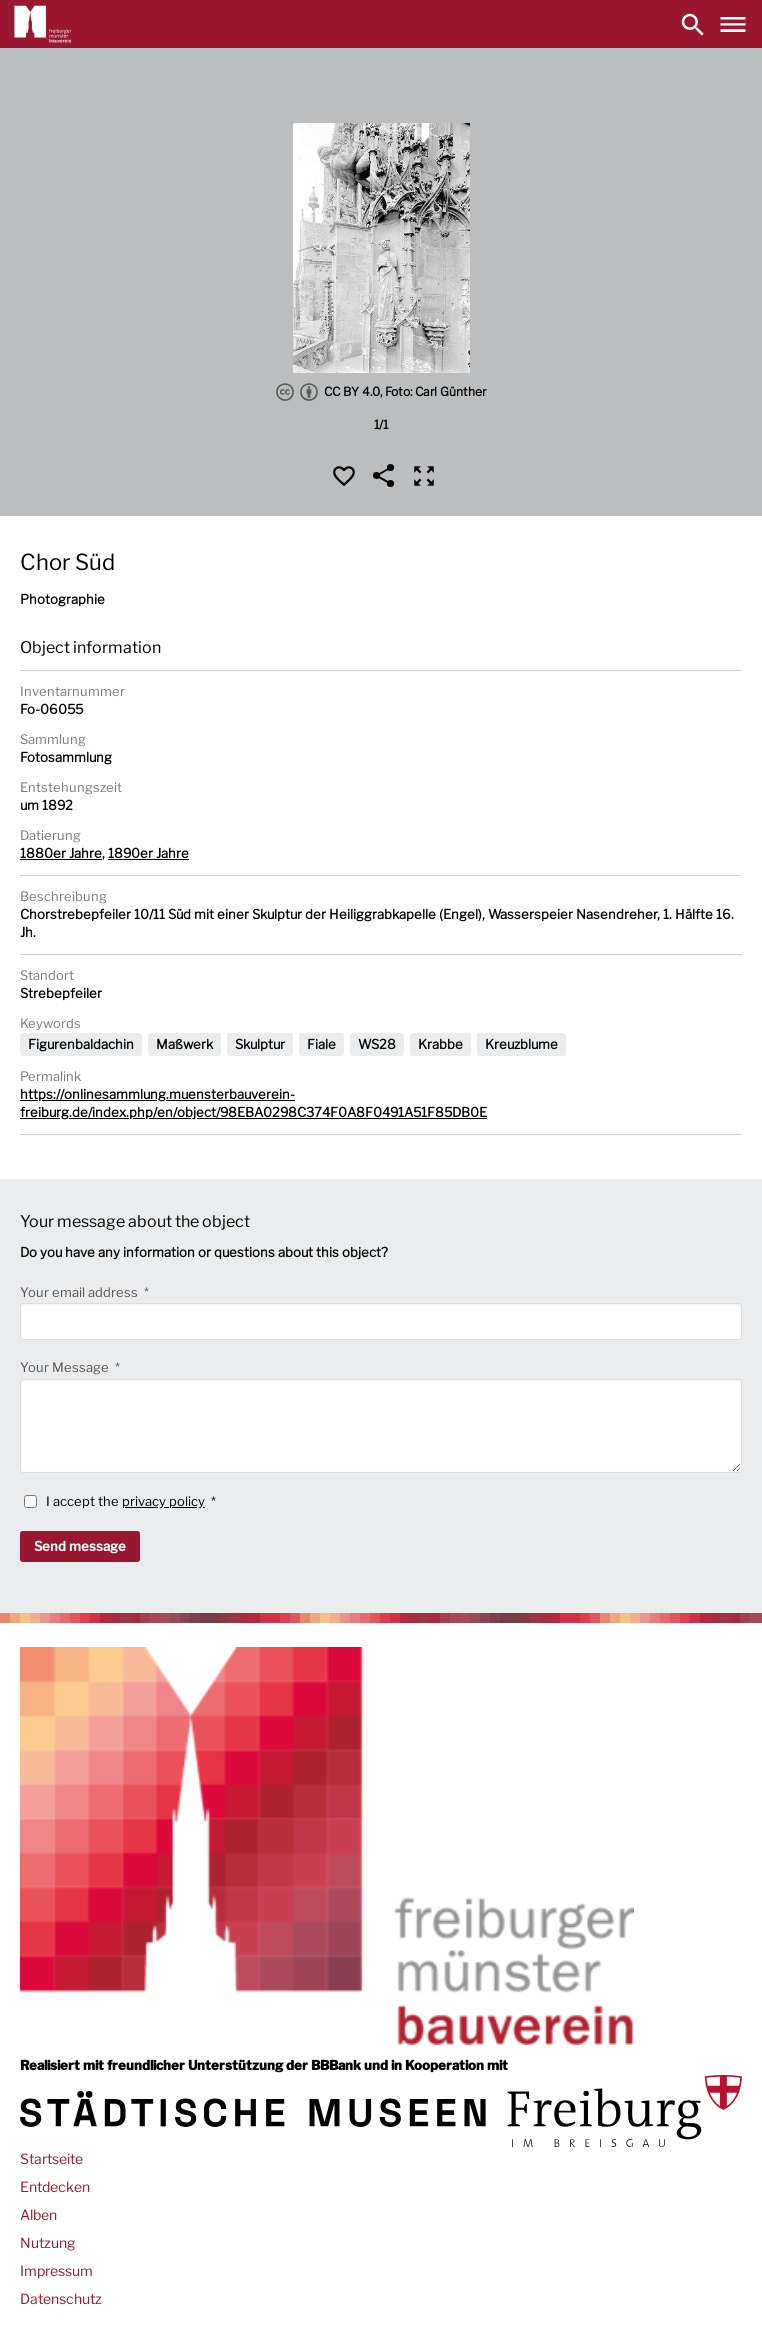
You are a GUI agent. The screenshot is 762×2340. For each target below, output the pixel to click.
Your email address (80, 1292)
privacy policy (163, 1501)
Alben (38, 2214)
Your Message (66, 1367)
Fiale (321, 1044)
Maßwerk (184, 1044)
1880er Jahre (61, 853)
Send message (80, 1546)
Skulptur (260, 1044)
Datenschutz (61, 2298)
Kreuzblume (521, 1044)
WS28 (377, 1044)
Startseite (51, 2158)
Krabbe (440, 1044)
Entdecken (55, 2186)
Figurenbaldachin (81, 1044)
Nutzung (47, 2242)
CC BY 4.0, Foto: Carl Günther (381, 392)
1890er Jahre (148, 853)
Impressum (56, 2270)
